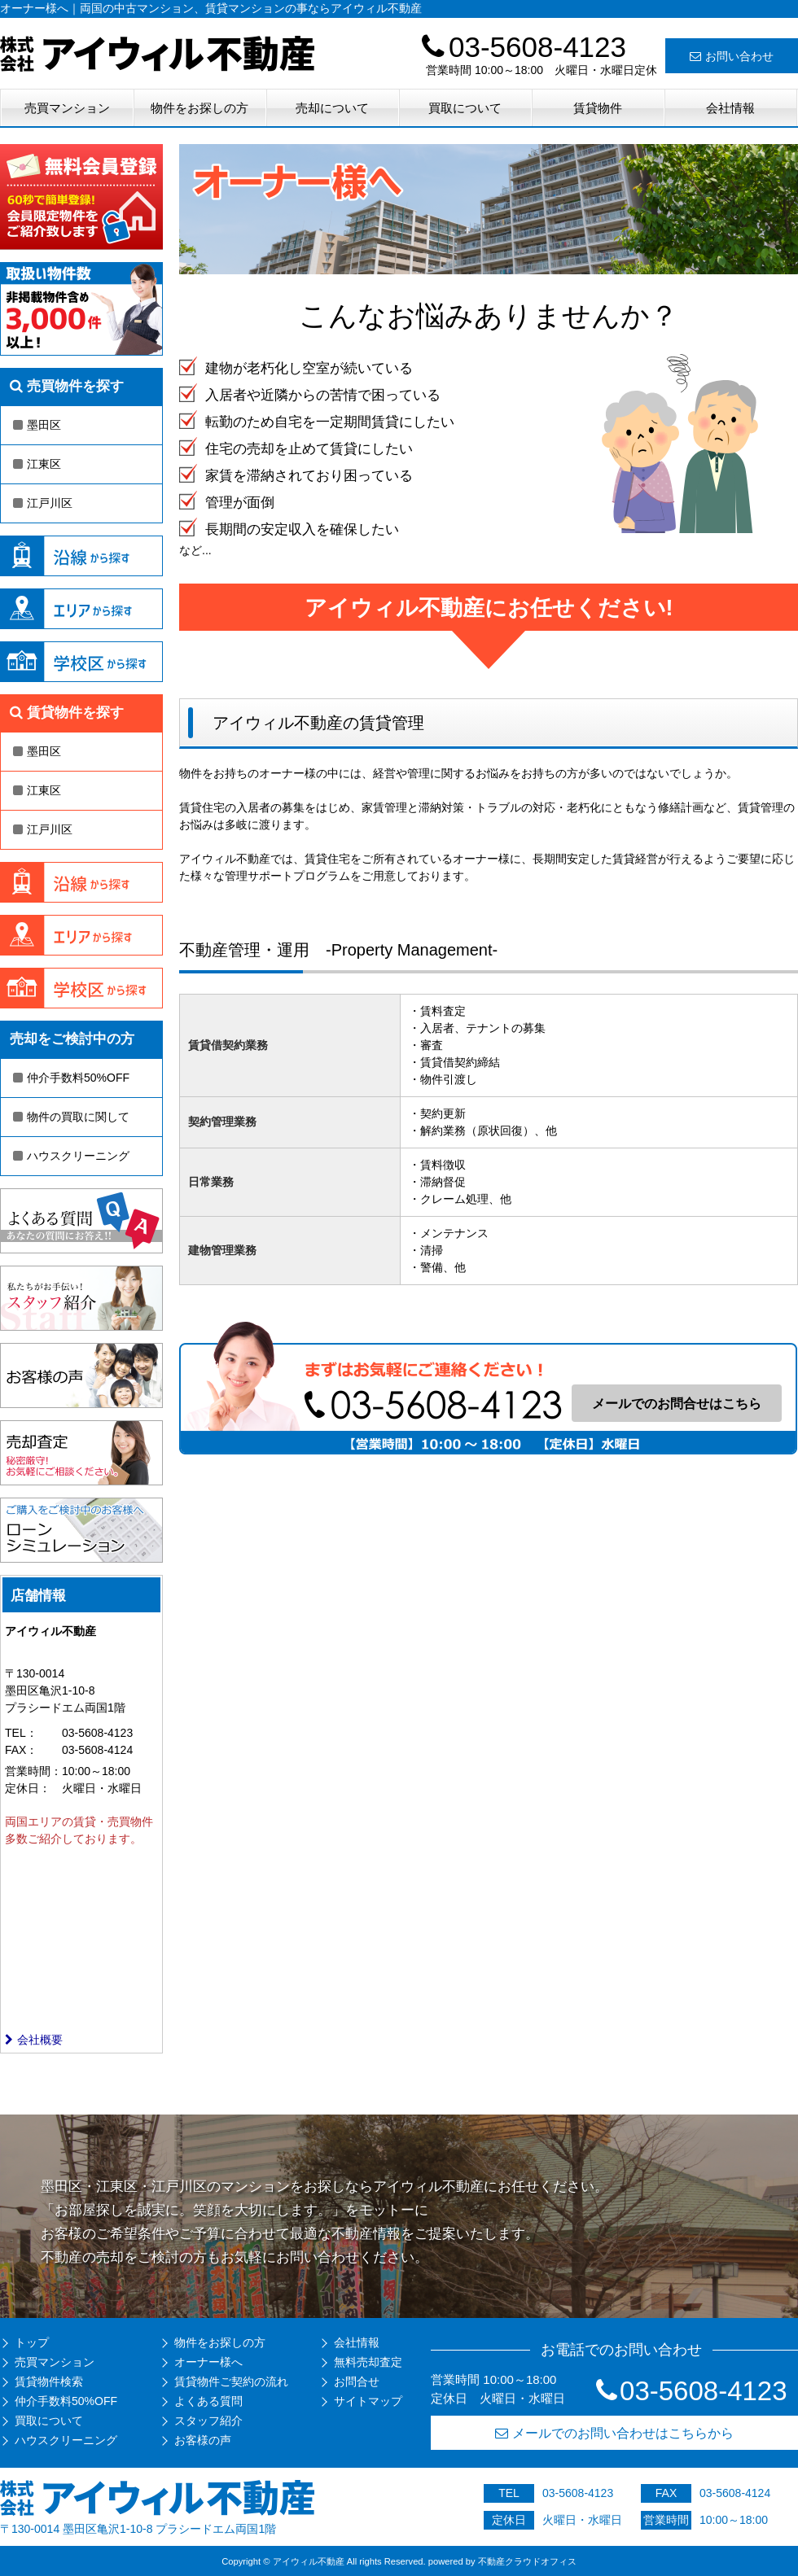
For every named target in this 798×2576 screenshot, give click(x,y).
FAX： (21, 1749)
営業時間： (33, 1771)
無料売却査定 (368, 2361)
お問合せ (356, 2381)
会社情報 (730, 108)
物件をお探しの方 (199, 108)
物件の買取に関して (71, 1116)
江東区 (37, 463)
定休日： (27, 1788)
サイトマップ (368, 2401)
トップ (32, 2342)
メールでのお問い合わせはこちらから (614, 2433)
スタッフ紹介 (208, 2420)
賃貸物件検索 (49, 2381)
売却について (332, 108)
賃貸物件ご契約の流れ (231, 2381)
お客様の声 (202, 2440)
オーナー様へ (208, 2361)
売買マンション (67, 108)
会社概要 (34, 2039)
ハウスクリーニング (71, 1155)
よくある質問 (208, 2401)
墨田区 (37, 424)
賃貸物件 (597, 108)
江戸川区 (42, 503)
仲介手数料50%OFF (71, 1077)
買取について (465, 108)
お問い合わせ (732, 56)
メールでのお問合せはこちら (676, 1403)
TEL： (21, 1732)
